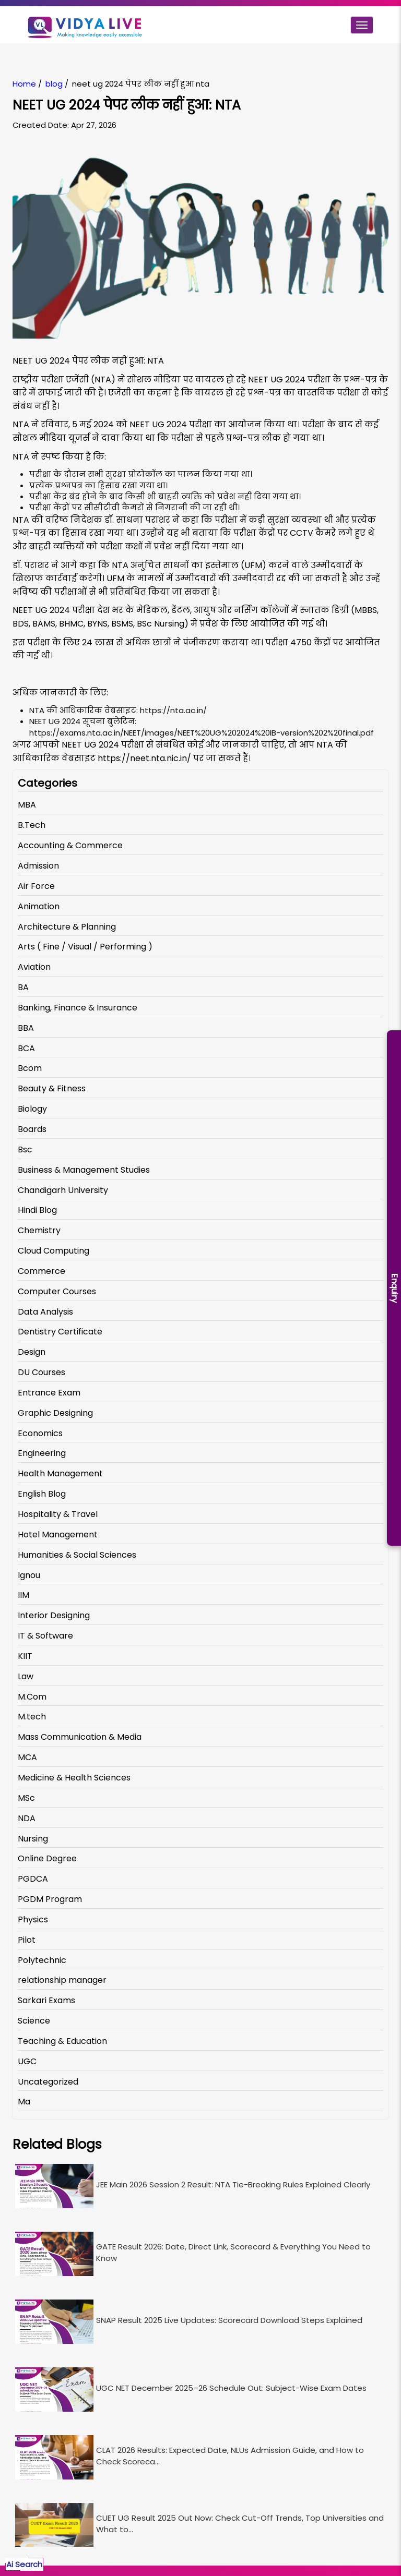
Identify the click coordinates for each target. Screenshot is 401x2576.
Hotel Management (58, 1534)
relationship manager (62, 1980)
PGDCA (33, 1879)
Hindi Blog (37, 1210)
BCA (26, 1048)
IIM (23, 1595)
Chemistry (39, 1230)
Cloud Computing (53, 1251)
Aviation (34, 967)
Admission (38, 866)
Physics (33, 1919)
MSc (26, 1798)
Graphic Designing (55, 1413)
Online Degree (47, 1858)
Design (31, 1352)
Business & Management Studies (84, 1170)
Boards (32, 1129)
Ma (24, 2102)
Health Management (60, 1473)
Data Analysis (45, 1312)
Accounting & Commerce (70, 845)
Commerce (41, 1271)
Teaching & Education (62, 2041)
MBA (27, 805)
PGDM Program (50, 1899)
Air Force (36, 886)
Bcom (30, 1068)
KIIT (25, 1656)
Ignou (29, 1575)
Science (34, 2021)
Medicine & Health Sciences (74, 1778)
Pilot (27, 1940)
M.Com (32, 1697)
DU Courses (41, 1372)
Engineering (42, 1453)
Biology (32, 1109)
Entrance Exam (49, 1393)
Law (25, 1676)
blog (54, 83)
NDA (27, 1818)
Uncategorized (48, 2082)
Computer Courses (57, 1291)
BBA (26, 1028)
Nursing (33, 1839)
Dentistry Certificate (60, 1332)
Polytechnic (42, 1960)
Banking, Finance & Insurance (77, 1008)
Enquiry (394, 1288)
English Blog (42, 1494)
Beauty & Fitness (52, 1088)
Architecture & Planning (67, 927)
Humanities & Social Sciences (77, 1555)
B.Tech (31, 825)
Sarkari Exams (46, 2000)
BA (23, 987)
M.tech (32, 1717)
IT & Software (45, 1636)
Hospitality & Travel (58, 1514)
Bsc (25, 1149)
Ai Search (24, 2564)
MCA (27, 1757)
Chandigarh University (63, 1190)
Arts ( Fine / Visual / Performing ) (85, 947)
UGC (27, 2061)
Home (24, 83)
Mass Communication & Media (79, 1737)
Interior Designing (54, 1615)
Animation (39, 906)
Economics (40, 1433)
